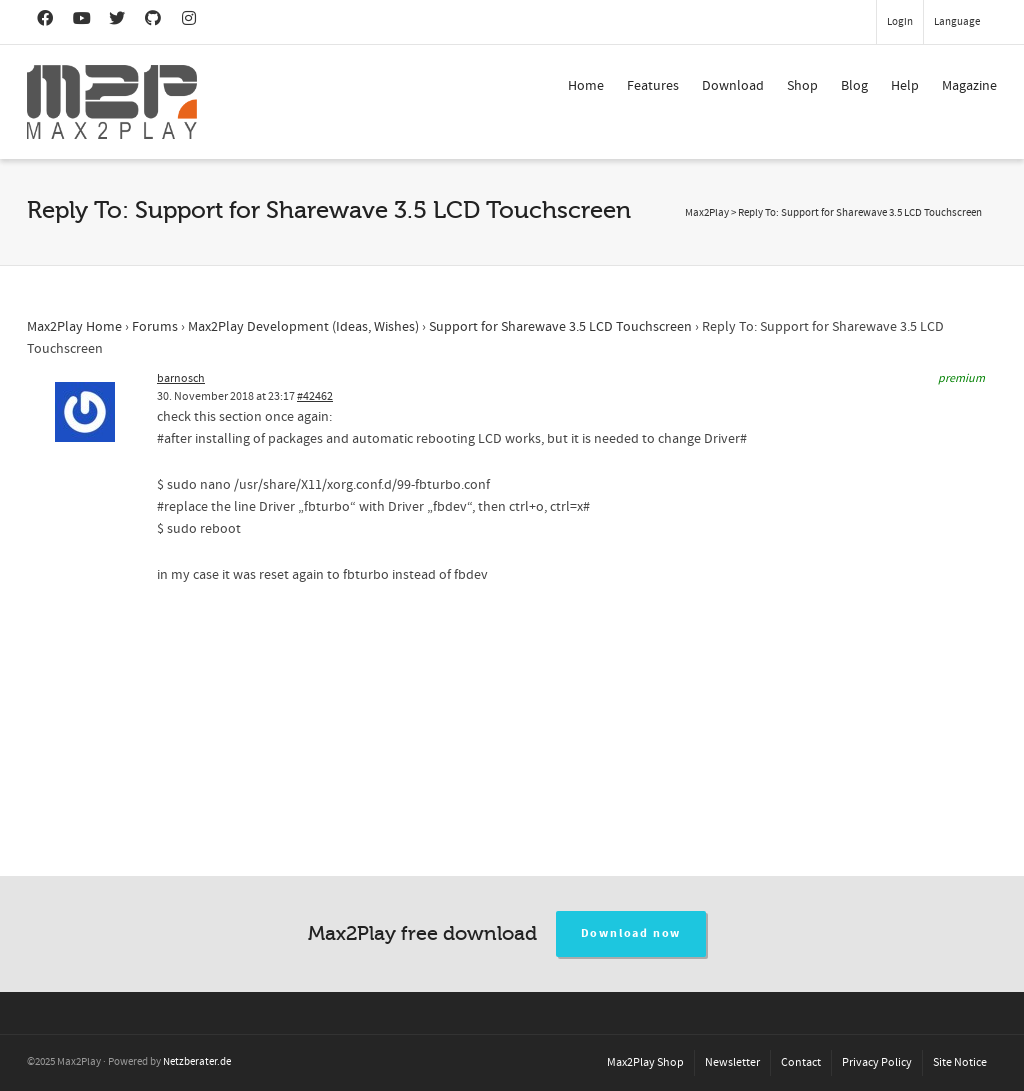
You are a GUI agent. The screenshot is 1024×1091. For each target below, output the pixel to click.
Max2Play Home (74, 327)
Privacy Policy (877, 1062)
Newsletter (732, 1062)
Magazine (969, 86)
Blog (854, 86)
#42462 (315, 396)
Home (586, 86)
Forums (155, 327)
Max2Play (707, 213)
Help (905, 86)
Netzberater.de (197, 1062)
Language (957, 22)
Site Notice (960, 1062)
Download (733, 86)
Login (900, 22)
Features (653, 86)
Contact (801, 1062)
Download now (631, 933)
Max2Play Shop (645, 1062)
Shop (802, 86)
